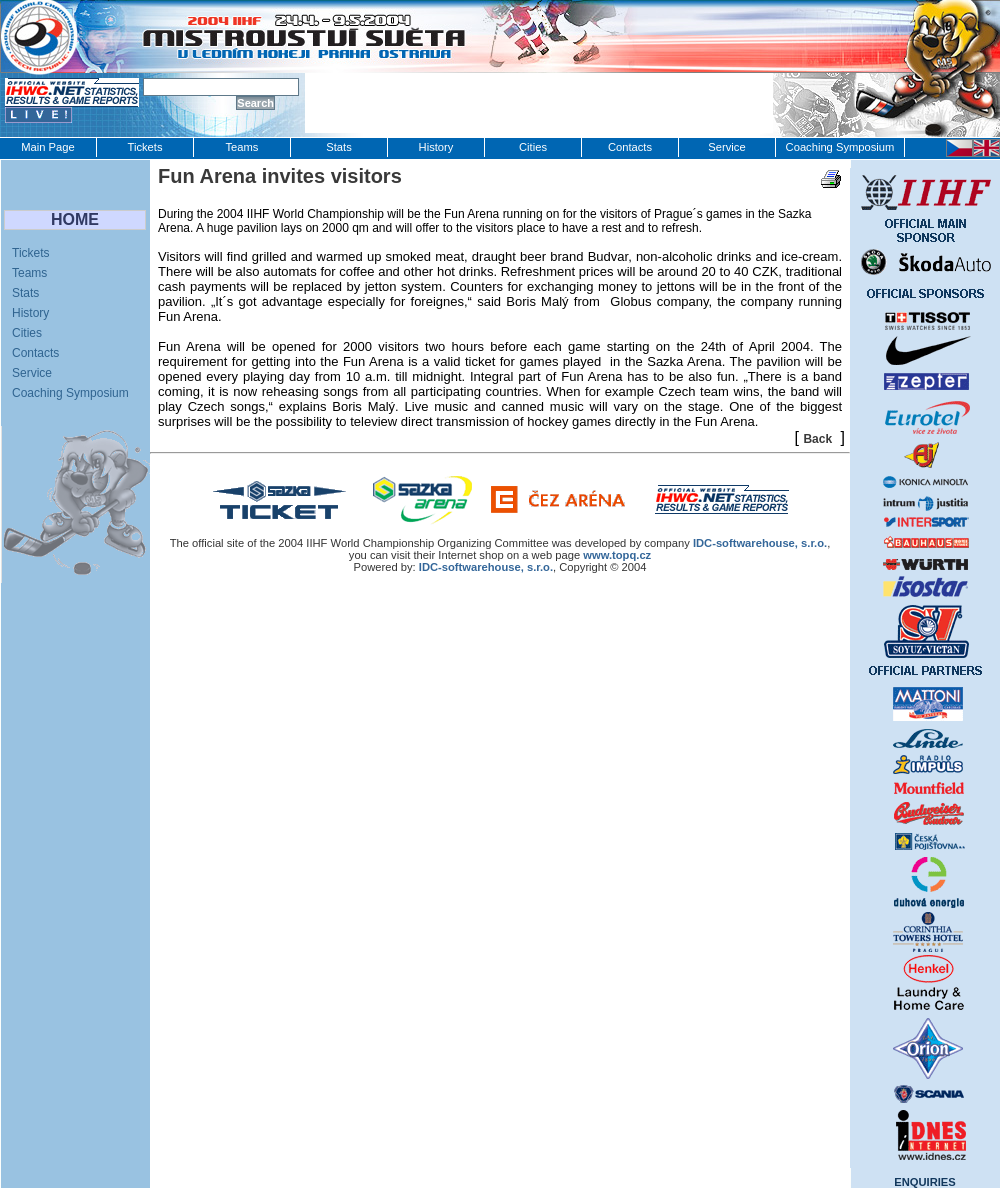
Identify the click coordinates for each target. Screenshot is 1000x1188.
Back (817, 439)
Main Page (48, 147)
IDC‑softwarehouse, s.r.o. (760, 543)
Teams (242, 147)
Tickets (144, 147)
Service (726, 147)
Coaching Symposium (840, 147)
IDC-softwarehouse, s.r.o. (486, 567)
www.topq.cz (617, 555)
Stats (339, 147)
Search (255, 103)
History (436, 147)
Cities (533, 147)
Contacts (630, 147)
